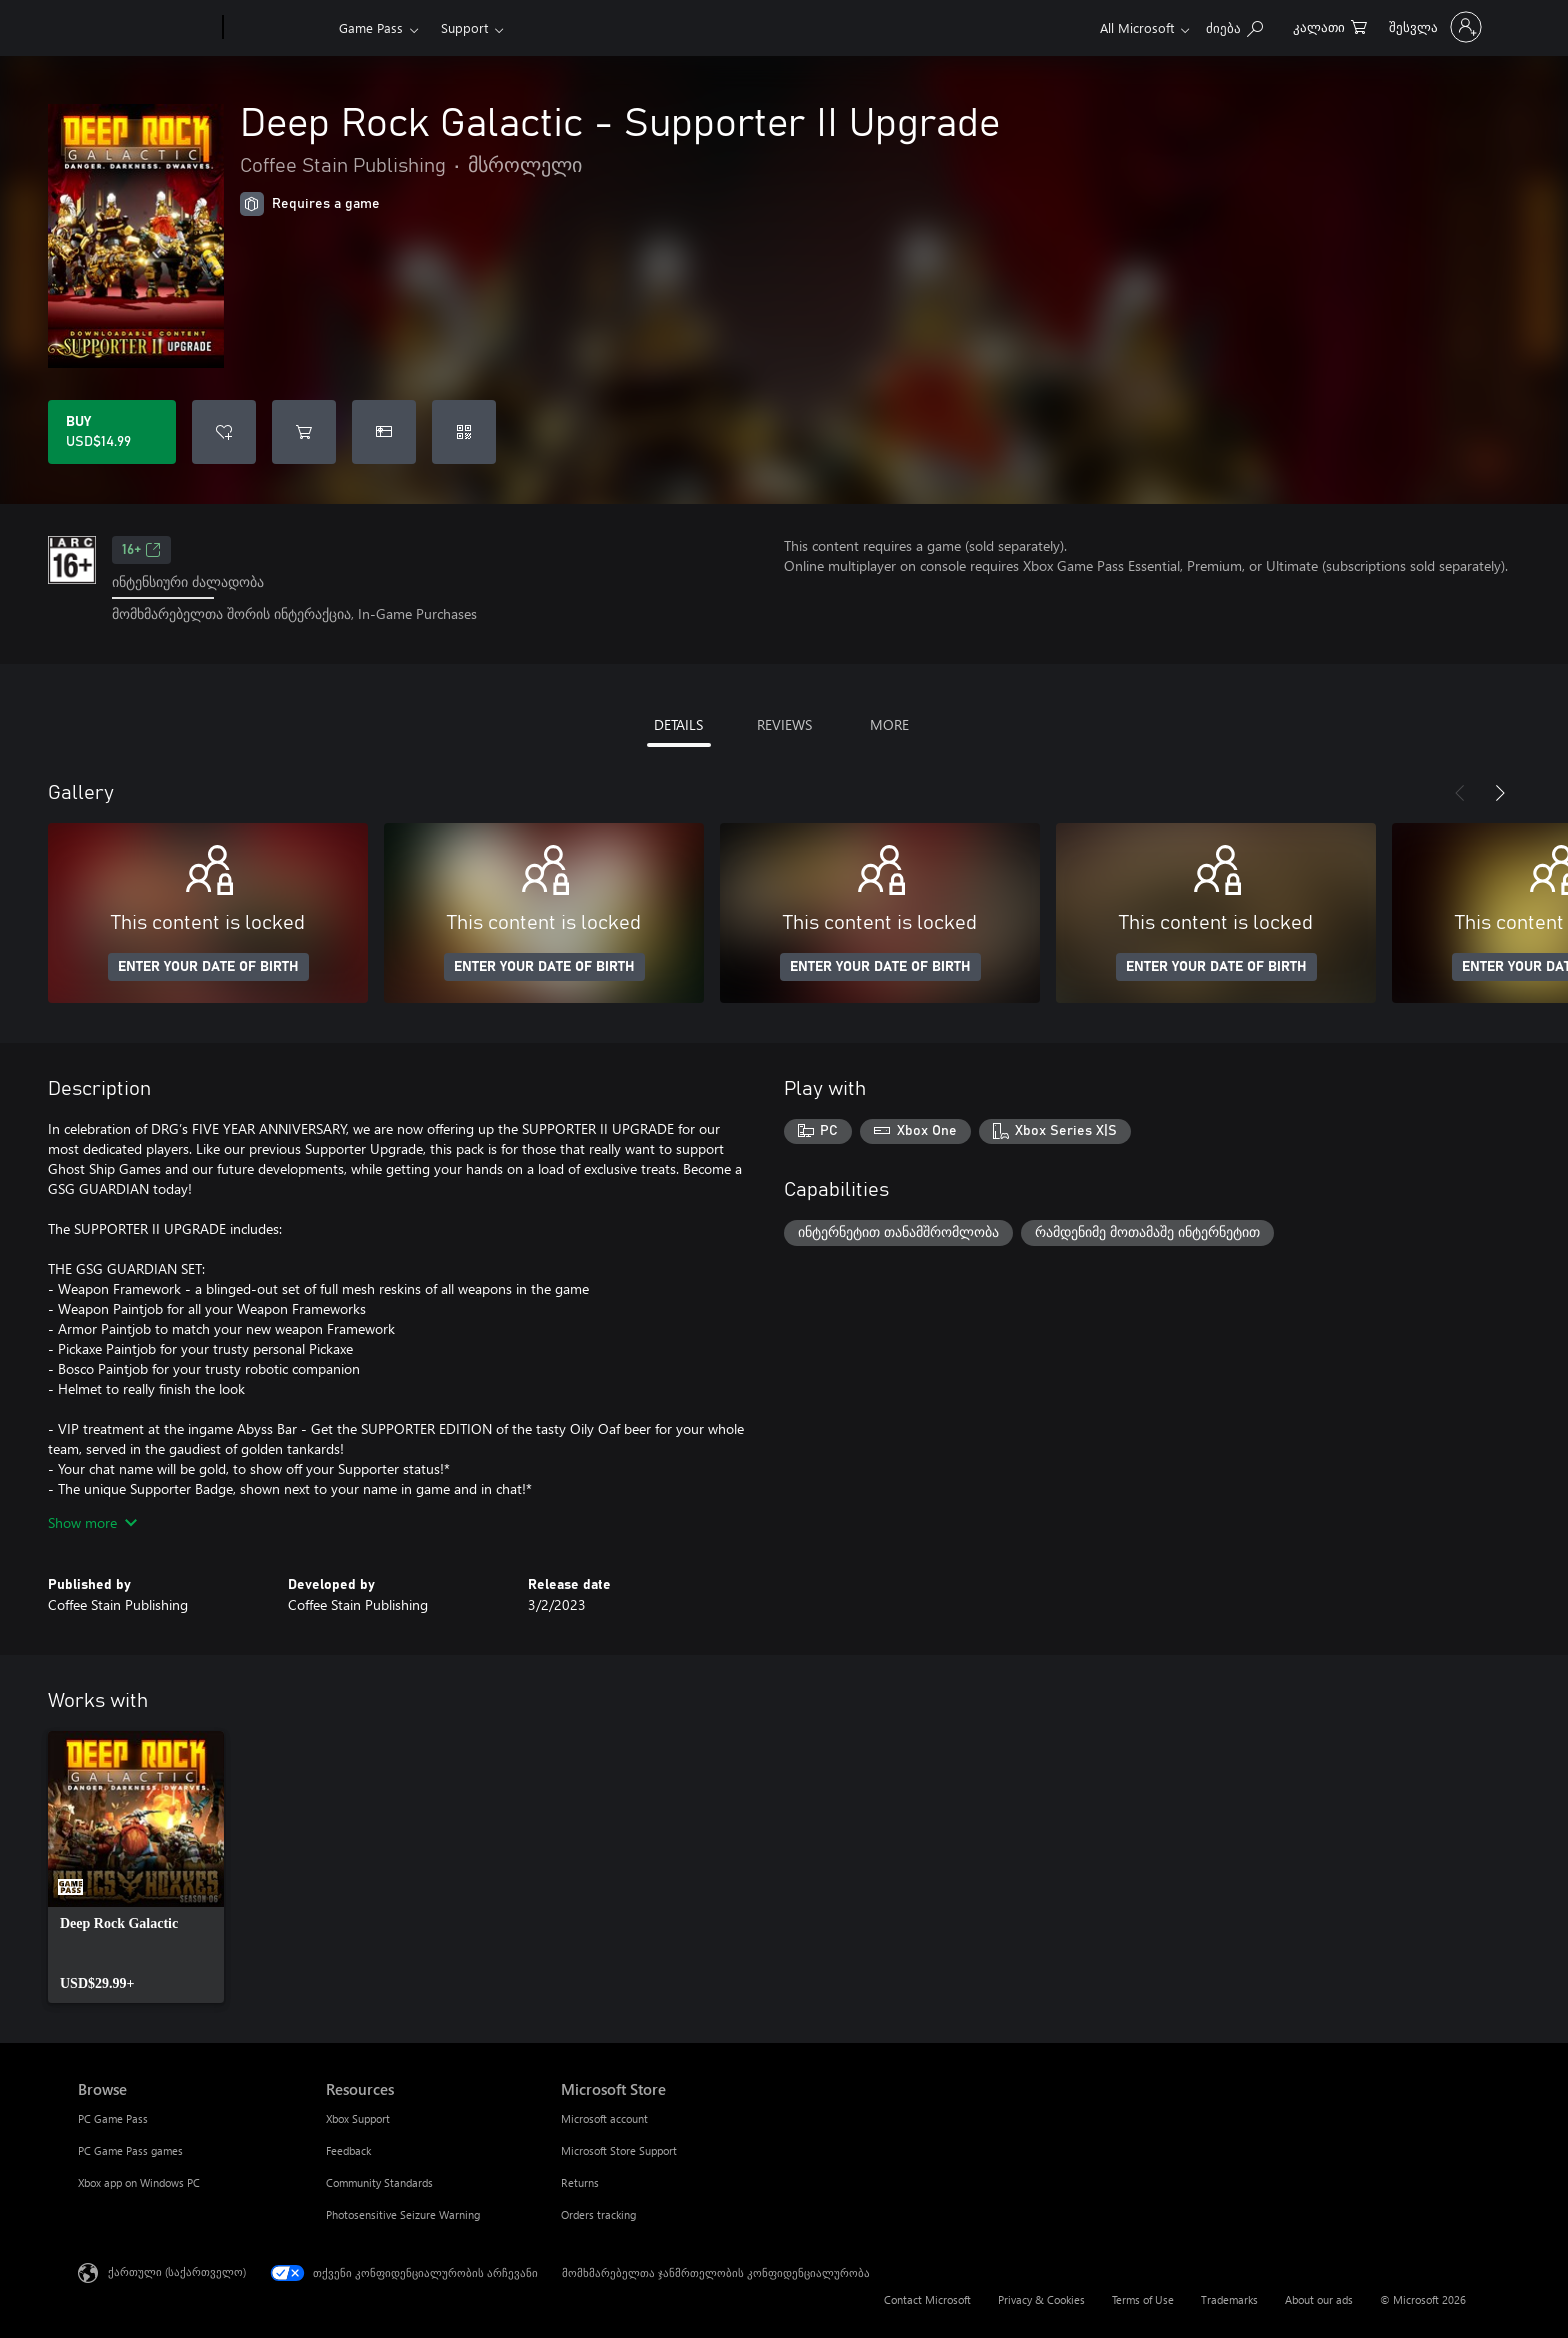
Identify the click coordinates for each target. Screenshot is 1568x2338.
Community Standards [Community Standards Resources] (379, 2182)
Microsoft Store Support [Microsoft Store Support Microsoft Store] (619, 2150)
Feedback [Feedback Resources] (348, 2150)
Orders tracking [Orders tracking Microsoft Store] (598, 2214)
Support (464, 27)
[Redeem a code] (464, 432)
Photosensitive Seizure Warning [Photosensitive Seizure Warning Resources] (403, 2214)
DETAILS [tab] (678, 724)
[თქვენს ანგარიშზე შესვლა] (1433, 27)
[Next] (1500, 793)
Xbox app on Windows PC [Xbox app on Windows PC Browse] (139, 2182)
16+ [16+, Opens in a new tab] (141, 550)
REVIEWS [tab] (784, 724)
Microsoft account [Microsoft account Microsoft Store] (604, 2118)
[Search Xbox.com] (1234, 25)
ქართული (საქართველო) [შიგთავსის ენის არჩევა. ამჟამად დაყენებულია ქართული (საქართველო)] (177, 2270)
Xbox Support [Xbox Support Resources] (358, 2118)
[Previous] (1460, 793)
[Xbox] (278, 28)
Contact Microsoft (927, 2299)
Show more (92, 1522)
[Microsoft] (146, 28)
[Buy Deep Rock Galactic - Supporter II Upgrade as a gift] (384, 432)
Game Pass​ (371, 27)
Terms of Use (1143, 2299)
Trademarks (1229, 2299)
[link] (136, 1867)
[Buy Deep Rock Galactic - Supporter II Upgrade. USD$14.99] (112, 432)
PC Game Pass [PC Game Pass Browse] (113, 2118)
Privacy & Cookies (1041, 2299)
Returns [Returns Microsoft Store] (580, 2182)
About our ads (1319, 2299)
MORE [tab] (889, 724)
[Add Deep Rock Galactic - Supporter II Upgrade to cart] (304, 432)
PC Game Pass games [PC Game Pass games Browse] (130, 2150)
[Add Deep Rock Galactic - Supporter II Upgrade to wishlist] (224, 432)
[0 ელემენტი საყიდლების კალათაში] (1330, 25)
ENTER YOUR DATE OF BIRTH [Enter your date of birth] (208, 967)
